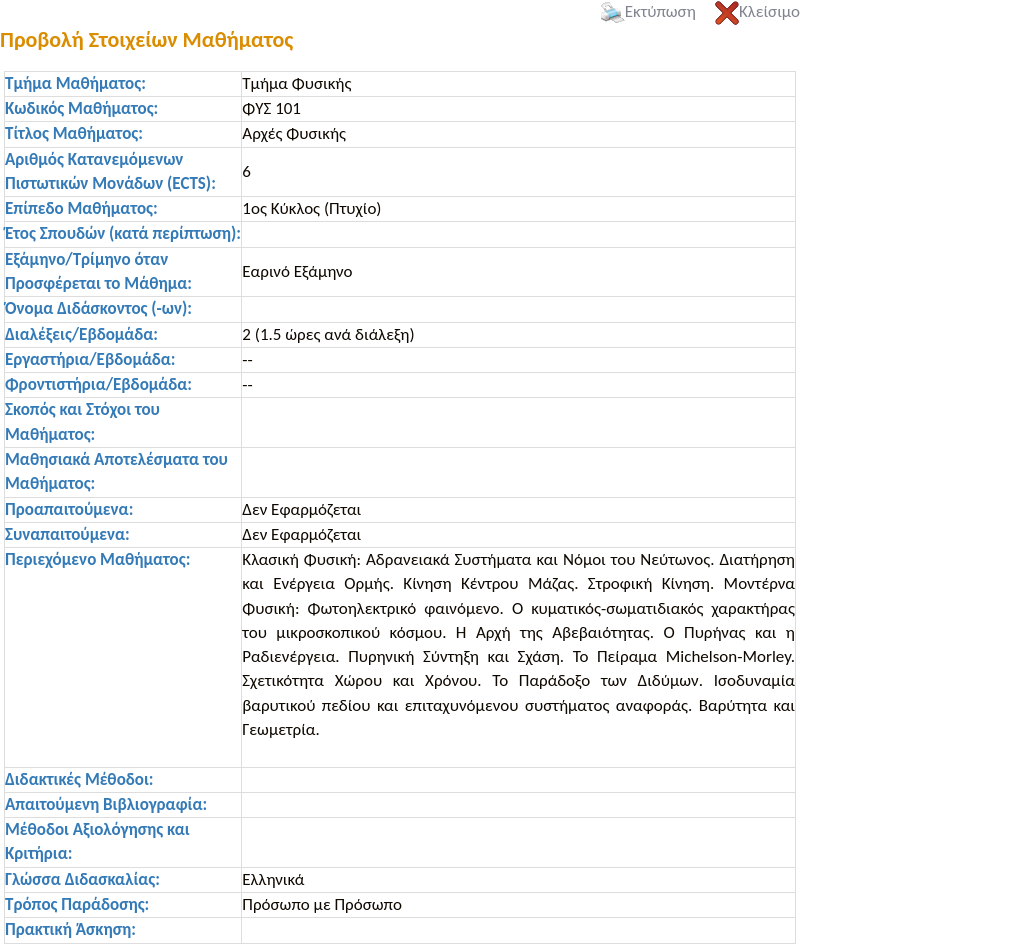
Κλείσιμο (757, 11)
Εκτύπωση (648, 11)
